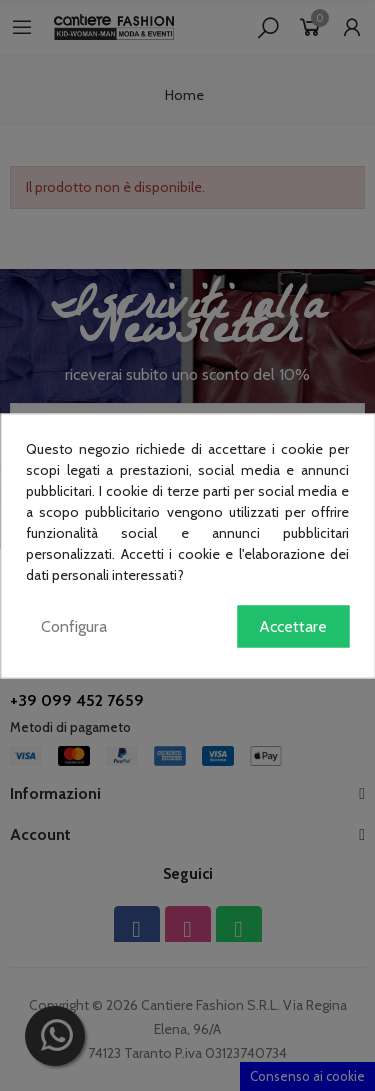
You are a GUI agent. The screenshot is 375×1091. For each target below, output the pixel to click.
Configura (74, 625)
